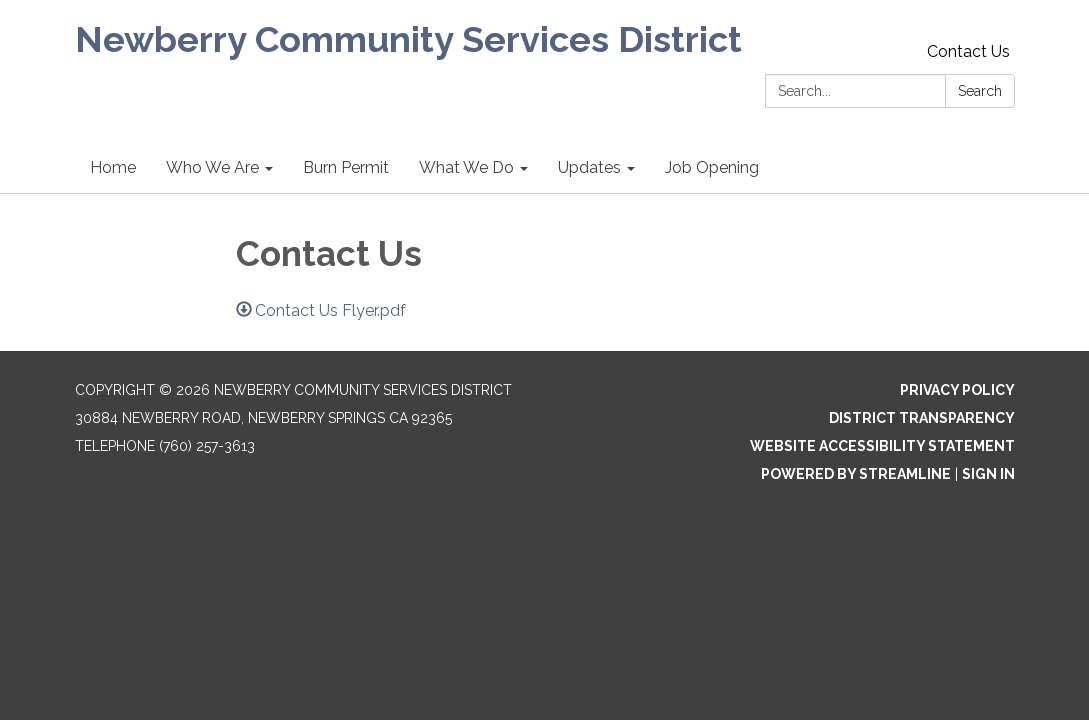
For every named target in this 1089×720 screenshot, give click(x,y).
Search (980, 91)
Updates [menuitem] (589, 167)
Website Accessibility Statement (882, 446)
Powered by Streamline (856, 474)
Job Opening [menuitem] (712, 167)
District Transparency (922, 418)
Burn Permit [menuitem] (346, 167)
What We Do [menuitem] (466, 167)
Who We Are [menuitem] (212, 167)
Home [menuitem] (113, 167)
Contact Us (968, 51)
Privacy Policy (957, 390)
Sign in (988, 474)
